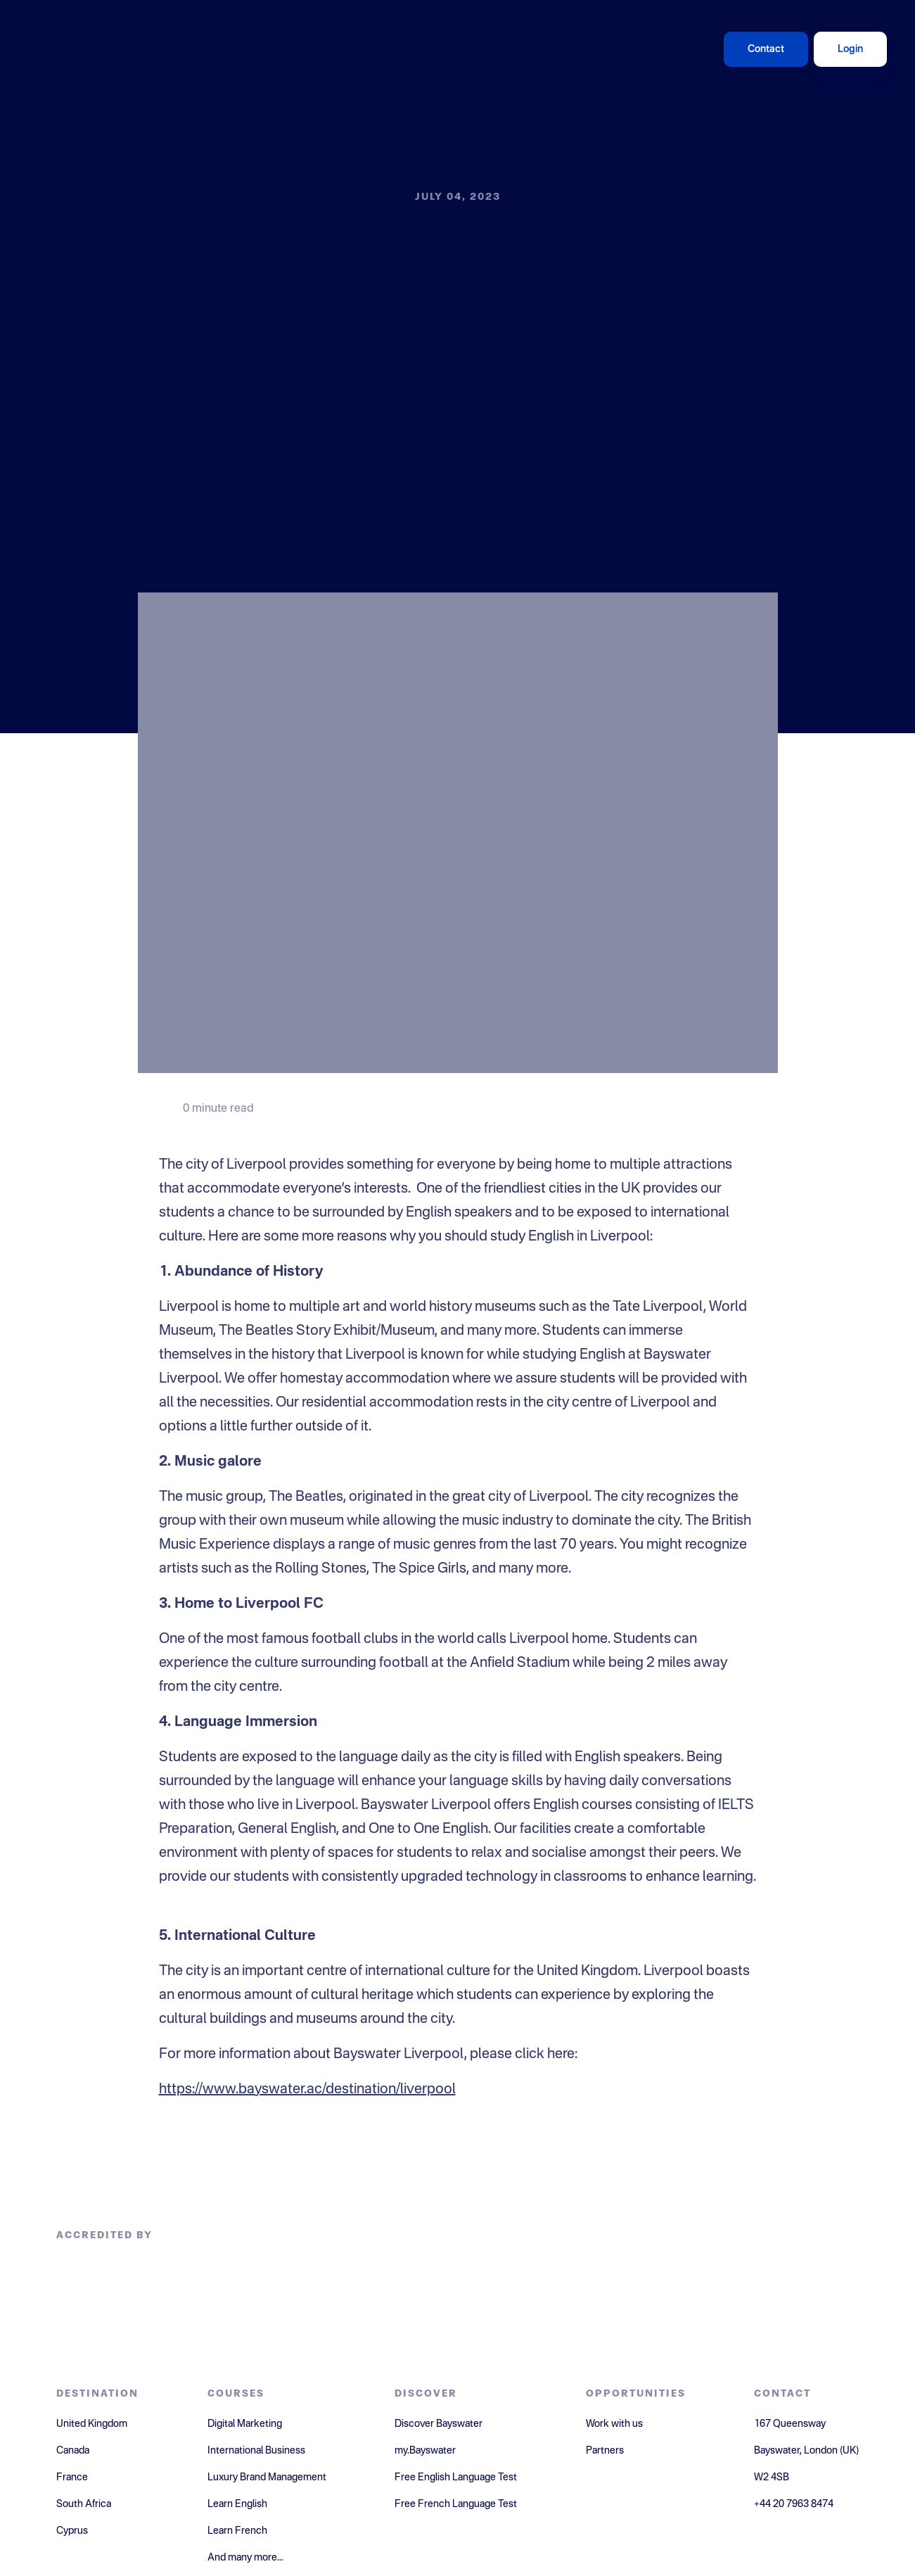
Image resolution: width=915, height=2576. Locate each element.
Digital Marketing (244, 2424)
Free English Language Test (456, 2477)
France (72, 2477)
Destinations (311, 48)
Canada (72, 2451)
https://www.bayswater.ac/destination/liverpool (307, 2090)
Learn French (237, 2531)
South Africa (83, 2504)
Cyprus (72, 2531)
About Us (569, 48)
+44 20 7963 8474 (793, 2504)
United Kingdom (91, 2424)
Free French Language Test (456, 2504)
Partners (605, 2451)
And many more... (245, 2558)
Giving (487, 48)
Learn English (237, 2504)
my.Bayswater (425, 2451)
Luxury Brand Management (266, 2477)
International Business (256, 2451)
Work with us (614, 2424)
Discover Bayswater (438, 2424)
